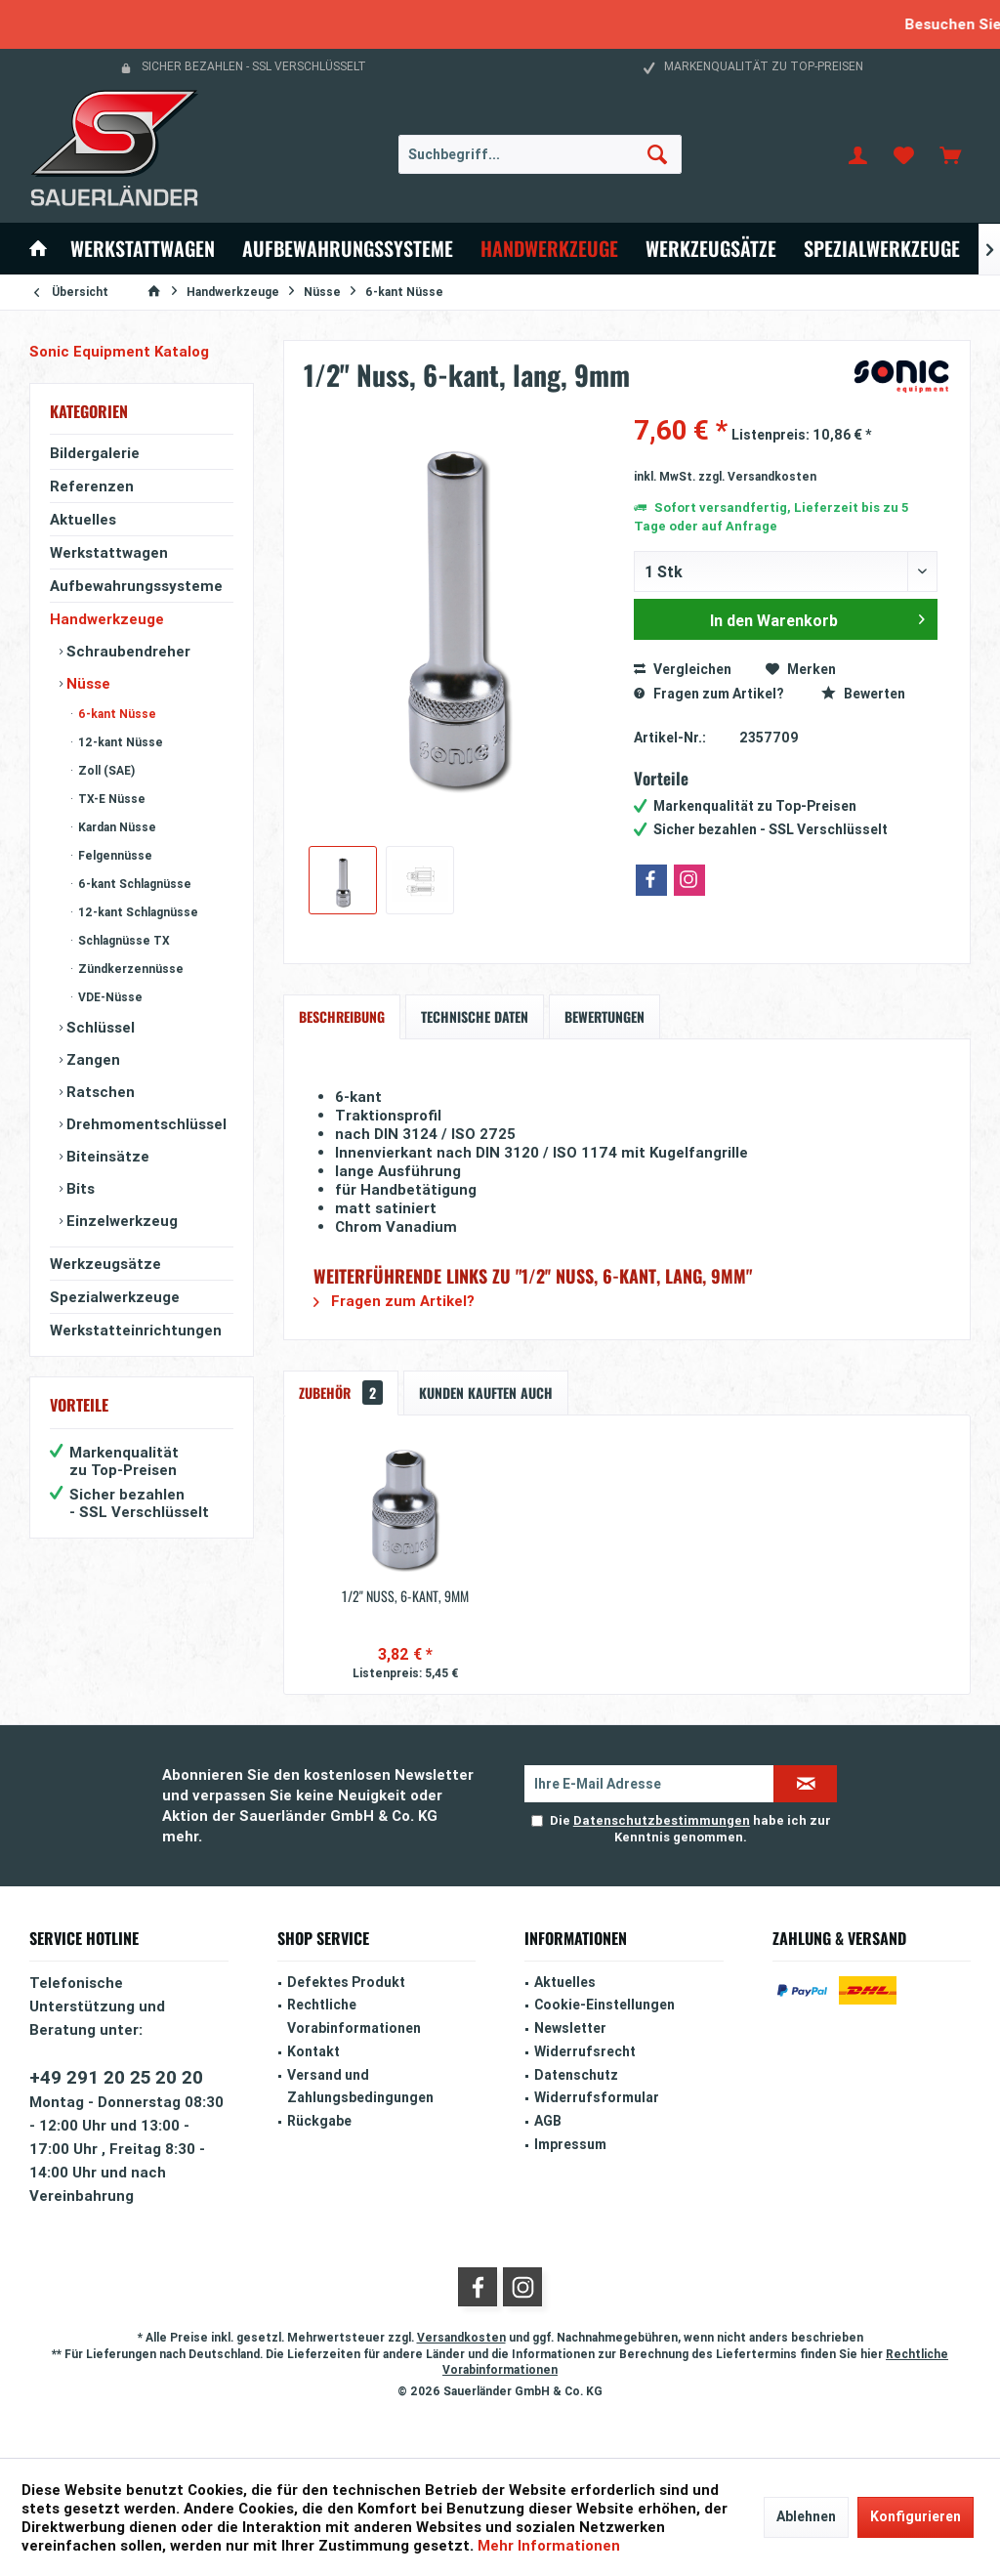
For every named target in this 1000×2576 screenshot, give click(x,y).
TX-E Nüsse (110, 798)
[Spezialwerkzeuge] (882, 248)
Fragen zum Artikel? (708, 693)
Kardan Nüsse (115, 827)
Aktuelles (83, 519)
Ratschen (98, 1091)
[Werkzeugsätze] (711, 248)
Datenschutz (576, 2075)
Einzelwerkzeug (120, 1220)
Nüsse (86, 683)
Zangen (91, 1059)
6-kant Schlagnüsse (133, 883)
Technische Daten (474, 1016)
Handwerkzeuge (107, 619)
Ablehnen (806, 2516)
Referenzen (92, 486)
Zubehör (341, 1392)
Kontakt (313, 2051)
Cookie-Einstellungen (604, 2004)
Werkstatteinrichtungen (136, 1330)
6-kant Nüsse (115, 713)
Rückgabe (319, 2121)
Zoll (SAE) (105, 770)
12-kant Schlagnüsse (136, 912)
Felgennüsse (113, 855)
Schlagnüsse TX (122, 940)
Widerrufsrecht (585, 2051)
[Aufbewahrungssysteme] (348, 248)
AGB (548, 2121)
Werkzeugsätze (105, 1263)
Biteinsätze (105, 1156)
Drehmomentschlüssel (144, 1124)
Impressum (570, 2144)
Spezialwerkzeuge (115, 1297)
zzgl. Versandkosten (757, 476)
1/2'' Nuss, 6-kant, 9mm (405, 1596)
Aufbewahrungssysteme (136, 585)
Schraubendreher (126, 651)
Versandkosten (461, 2337)
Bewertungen (604, 1016)
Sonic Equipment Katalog (119, 351)
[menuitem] (950, 154)
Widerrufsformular (596, 2097)
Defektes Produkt (346, 1982)
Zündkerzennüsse (129, 968)
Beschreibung (342, 1016)
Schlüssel (98, 1027)
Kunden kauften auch (486, 1392)
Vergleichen (682, 669)
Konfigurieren (915, 2516)
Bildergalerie (95, 452)
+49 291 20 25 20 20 (116, 2077)
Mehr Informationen (549, 2545)
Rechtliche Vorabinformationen (354, 2016)
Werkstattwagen (109, 552)
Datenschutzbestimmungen (661, 1820)
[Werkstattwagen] (143, 248)
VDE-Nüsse (109, 997)
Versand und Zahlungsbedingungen (360, 2086)
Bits (78, 1188)
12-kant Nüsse (119, 742)
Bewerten (863, 693)
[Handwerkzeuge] (549, 248)
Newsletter (570, 2028)
